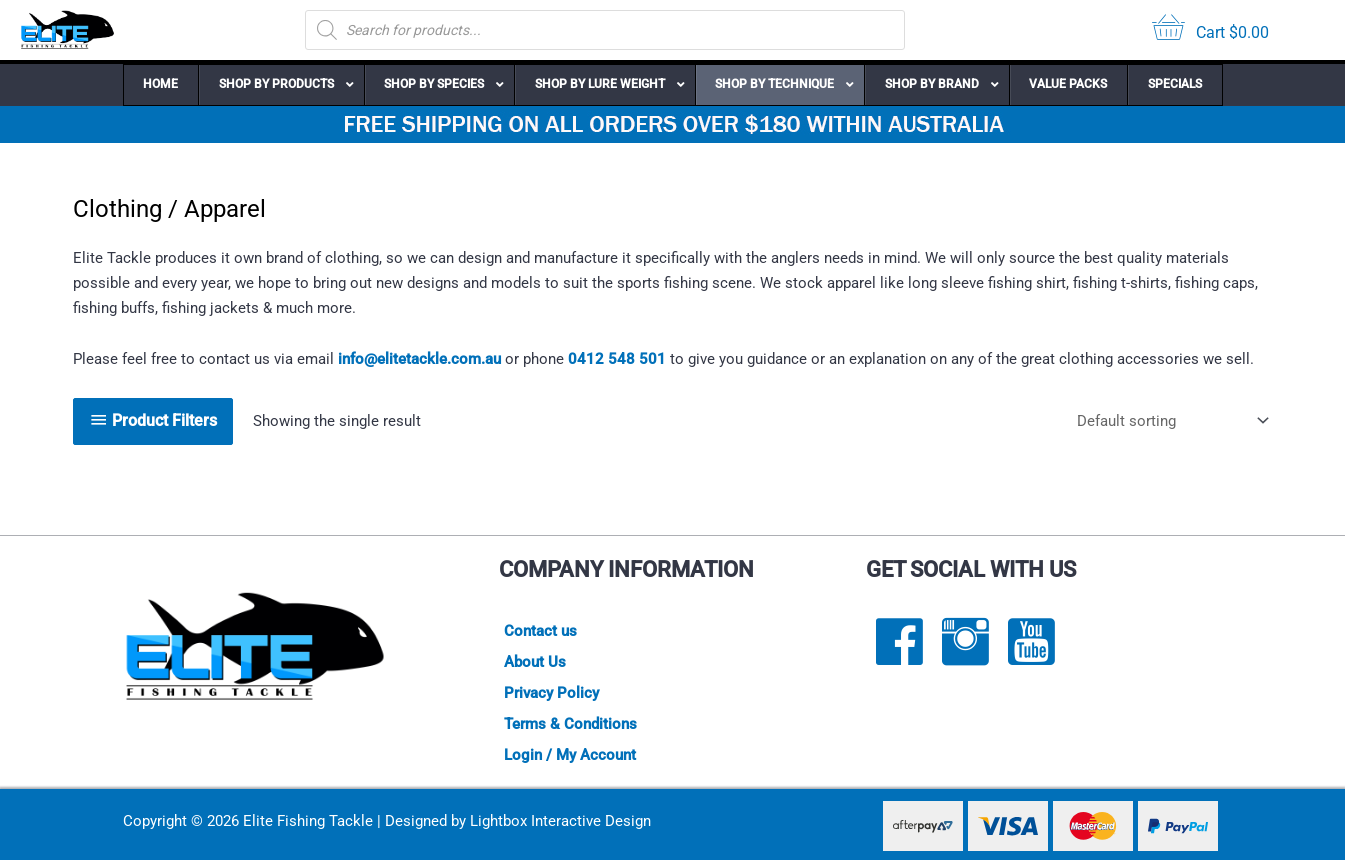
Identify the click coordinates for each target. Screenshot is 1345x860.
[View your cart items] (1210, 30)
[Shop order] (1169, 421)
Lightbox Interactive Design (560, 821)
